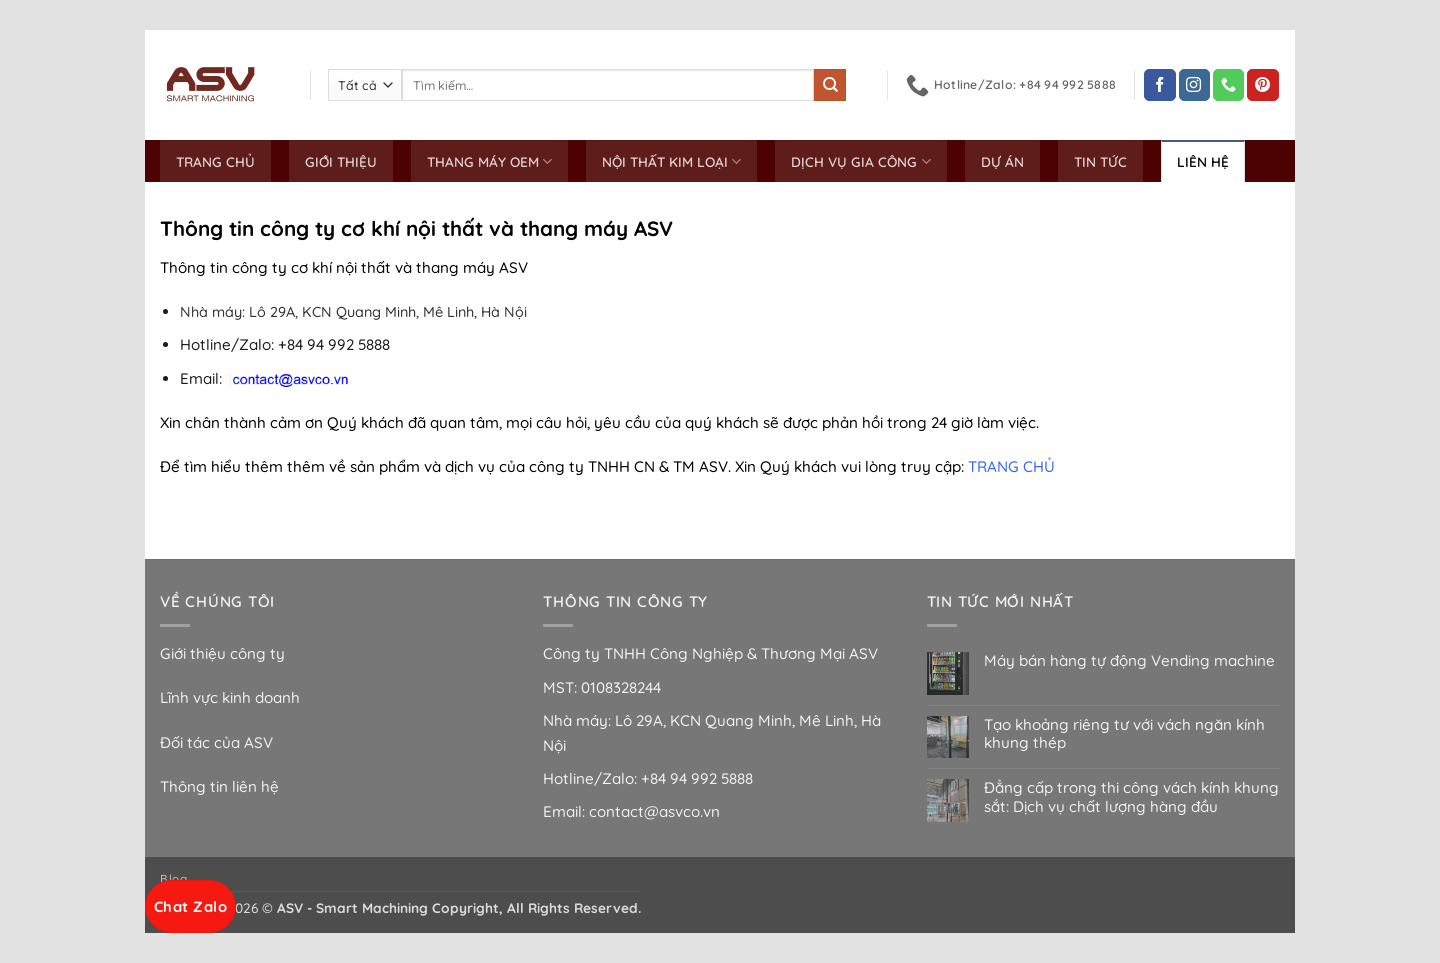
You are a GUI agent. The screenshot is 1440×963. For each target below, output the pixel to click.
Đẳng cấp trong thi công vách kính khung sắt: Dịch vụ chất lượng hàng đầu (1131, 797)
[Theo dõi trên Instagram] (1194, 85)
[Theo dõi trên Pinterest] (1262, 85)
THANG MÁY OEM (489, 161)
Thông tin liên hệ (219, 786)
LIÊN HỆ (1203, 161)
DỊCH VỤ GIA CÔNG (860, 161)
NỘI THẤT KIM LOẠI (671, 161)
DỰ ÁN (1002, 161)
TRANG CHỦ (215, 161)
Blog (173, 878)
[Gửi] (830, 85)
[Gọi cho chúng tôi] (1228, 85)
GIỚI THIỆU (341, 161)
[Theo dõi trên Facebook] (1159, 85)
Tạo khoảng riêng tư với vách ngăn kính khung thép (1124, 734)
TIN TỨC (1100, 161)
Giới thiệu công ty (222, 653)
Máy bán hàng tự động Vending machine (1129, 661)
